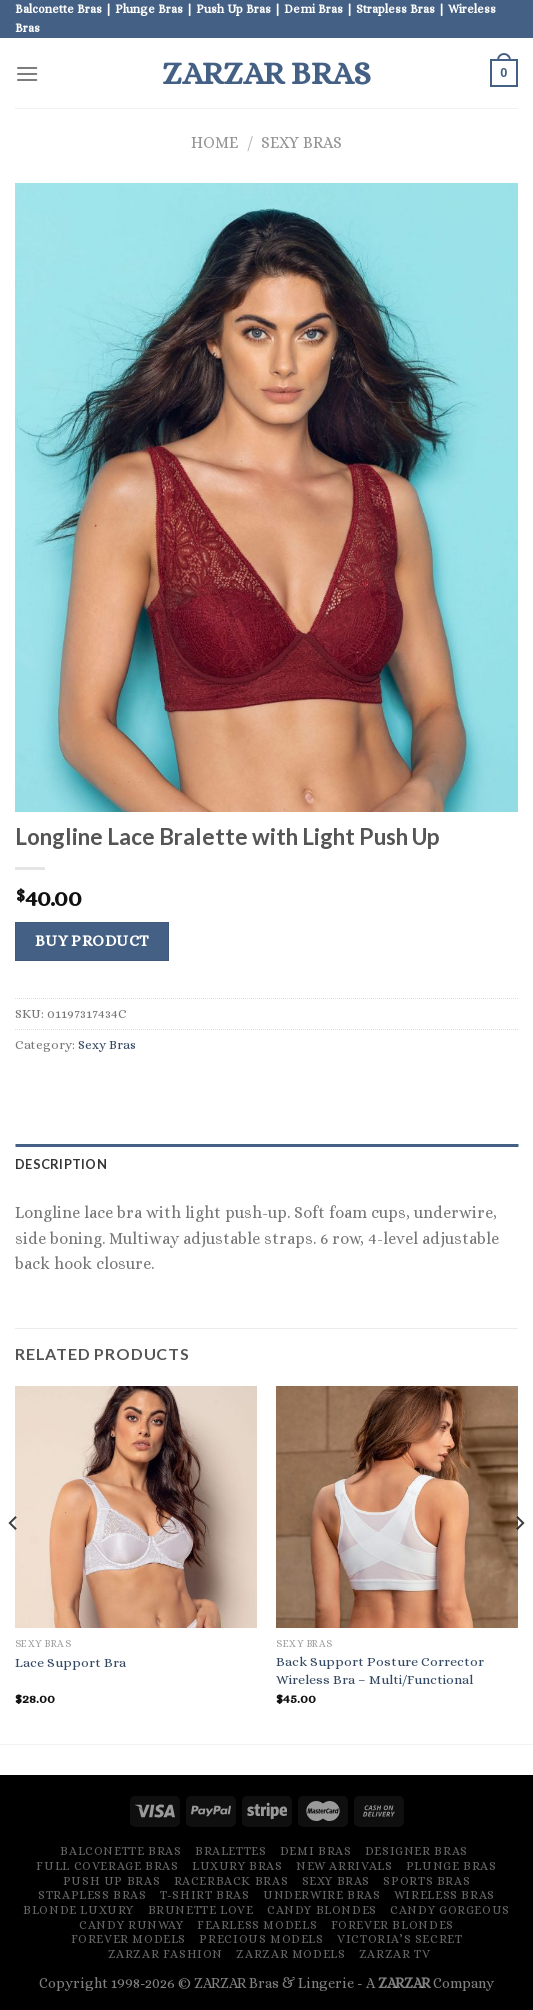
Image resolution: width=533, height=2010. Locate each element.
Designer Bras (416, 1851)
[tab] (266, 1164)
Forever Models (129, 1939)
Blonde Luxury (78, 1910)
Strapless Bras (92, 1895)
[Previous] (14, 1563)
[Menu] (27, 73)
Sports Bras (426, 1881)
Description (61, 1164)
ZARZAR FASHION (166, 1954)
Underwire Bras (322, 1895)
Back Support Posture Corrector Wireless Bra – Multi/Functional (380, 1670)
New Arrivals (344, 1866)
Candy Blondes (322, 1910)
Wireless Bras (444, 1895)
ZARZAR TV (395, 1954)
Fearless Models (257, 1925)
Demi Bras (316, 1851)
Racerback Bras (231, 1881)
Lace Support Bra (70, 1662)
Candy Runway (131, 1925)
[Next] (519, 1563)
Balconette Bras (120, 1851)
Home (214, 142)
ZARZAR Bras (266, 73)
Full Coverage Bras (107, 1866)
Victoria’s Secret (399, 1939)
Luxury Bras (237, 1866)
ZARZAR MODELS (290, 1954)
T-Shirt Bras (204, 1895)
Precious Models (261, 1939)
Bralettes (231, 1851)
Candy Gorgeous (450, 1910)
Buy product (92, 941)
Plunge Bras (451, 1866)
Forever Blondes (392, 1925)
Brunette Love (201, 1910)
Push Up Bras (111, 1881)
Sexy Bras (301, 142)
